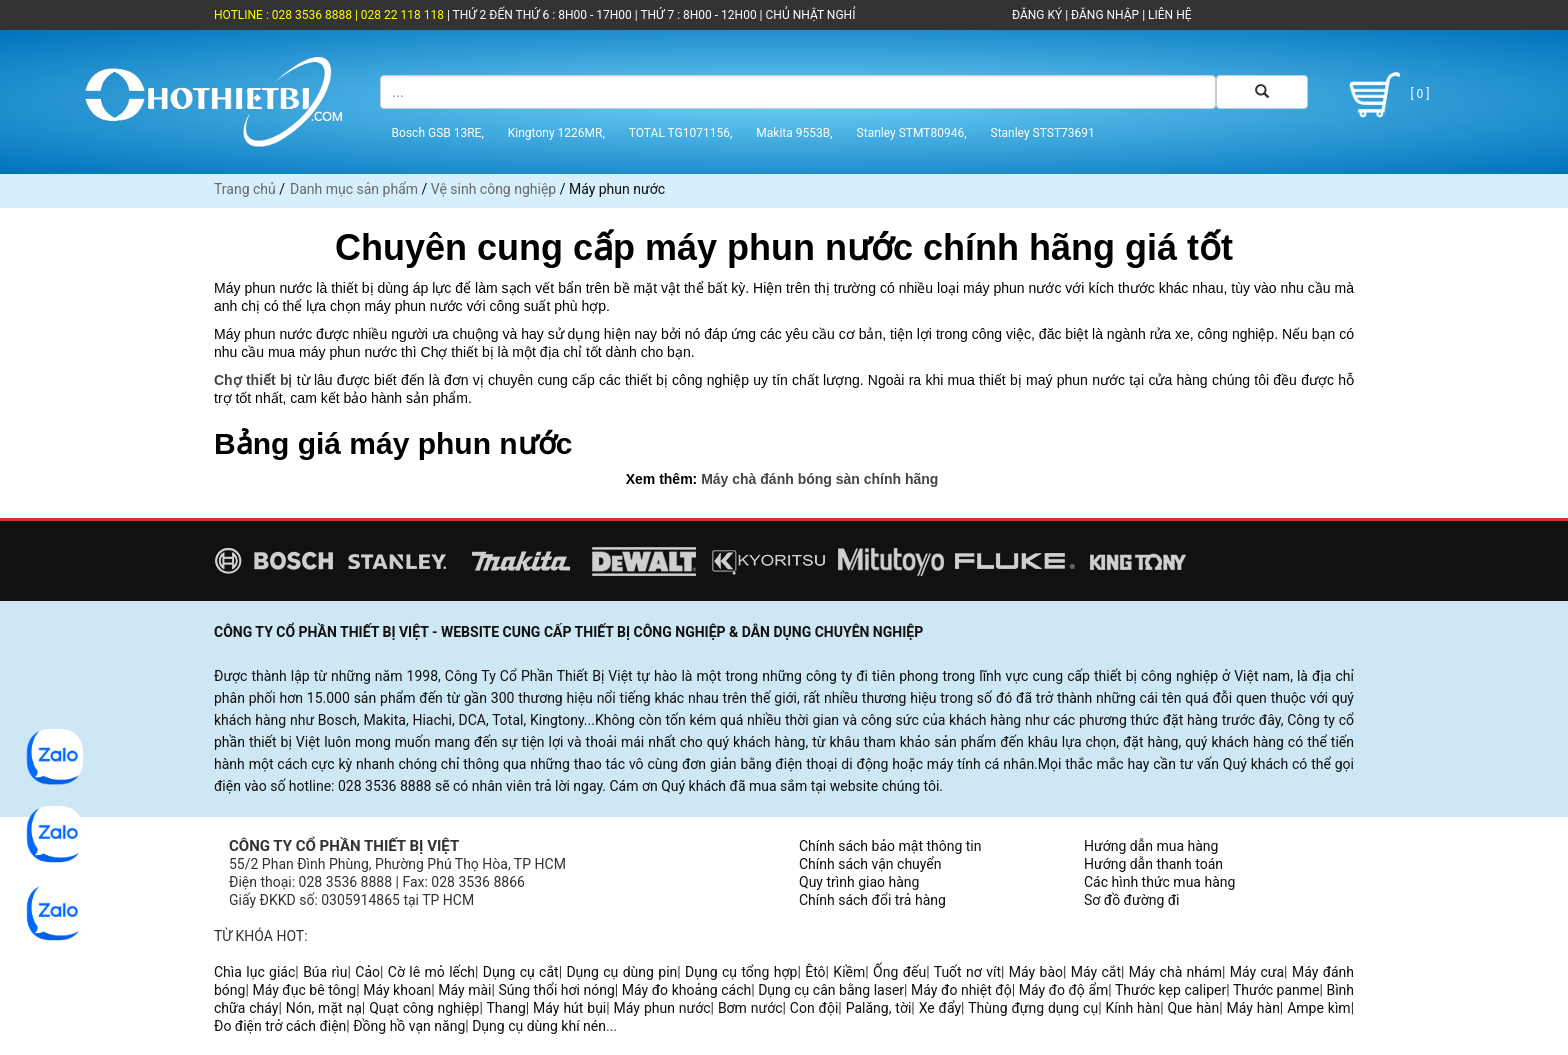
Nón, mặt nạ (324, 1008)
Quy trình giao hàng (859, 882)
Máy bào (1036, 972)
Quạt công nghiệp (424, 1008)
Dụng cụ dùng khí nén (539, 1026)
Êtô (815, 972)
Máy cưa (1257, 972)
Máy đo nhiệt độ (961, 990)
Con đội (814, 1008)
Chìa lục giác (254, 972)
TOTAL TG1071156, (681, 133)
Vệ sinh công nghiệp (493, 189)
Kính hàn (1132, 1008)
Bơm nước (750, 1008)
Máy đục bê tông (304, 990)
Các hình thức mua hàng (1159, 882)
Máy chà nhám (1175, 972)
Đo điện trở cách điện (280, 1026)
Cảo (367, 972)
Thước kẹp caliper (1170, 990)
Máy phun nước (662, 1008)
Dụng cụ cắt (521, 972)
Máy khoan (397, 990)
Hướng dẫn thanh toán (1153, 864)
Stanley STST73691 (1043, 133)
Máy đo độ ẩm (1064, 990)
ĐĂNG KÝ (1037, 15)
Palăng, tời (879, 1008)
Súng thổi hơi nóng (556, 990)
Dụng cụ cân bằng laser (831, 990)
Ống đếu (899, 972)
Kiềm (849, 972)
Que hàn (1193, 1008)
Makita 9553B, (794, 133)
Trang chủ (245, 189)
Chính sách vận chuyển (870, 864)
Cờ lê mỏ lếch (431, 972)
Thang (506, 1008)
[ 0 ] (1385, 95)
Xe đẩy (940, 1008)
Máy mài (464, 990)
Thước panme (1276, 990)
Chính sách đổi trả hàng (872, 900)
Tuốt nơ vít (967, 972)
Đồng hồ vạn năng (409, 1026)
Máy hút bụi (569, 1008)
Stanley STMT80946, (912, 133)
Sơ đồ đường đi (1131, 900)
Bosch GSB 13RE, (438, 133)
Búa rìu (325, 972)
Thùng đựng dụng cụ (1033, 1008)
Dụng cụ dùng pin (621, 972)
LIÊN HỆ (1168, 15)
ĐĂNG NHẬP (1105, 15)
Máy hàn (1253, 1008)
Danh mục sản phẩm (354, 189)
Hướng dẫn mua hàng (1151, 846)
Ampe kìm (1318, 1008)
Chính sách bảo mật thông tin (890, 846)
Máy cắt (1096, 972)
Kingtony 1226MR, (556, 133)
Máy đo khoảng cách (686, 990)
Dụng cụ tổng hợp (741, 972)
